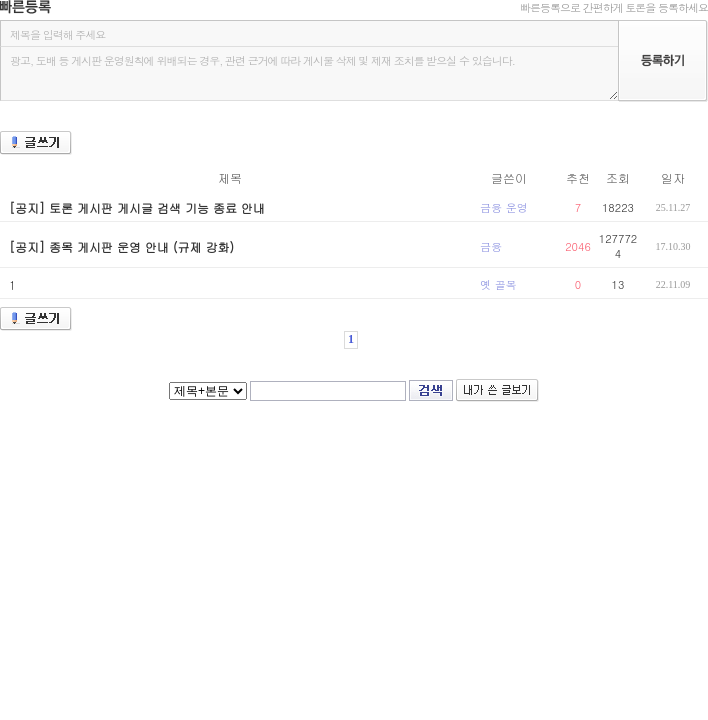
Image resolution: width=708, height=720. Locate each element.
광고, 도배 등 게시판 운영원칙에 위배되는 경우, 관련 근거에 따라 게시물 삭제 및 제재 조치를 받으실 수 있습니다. (309, 73)
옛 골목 (498, 284)
